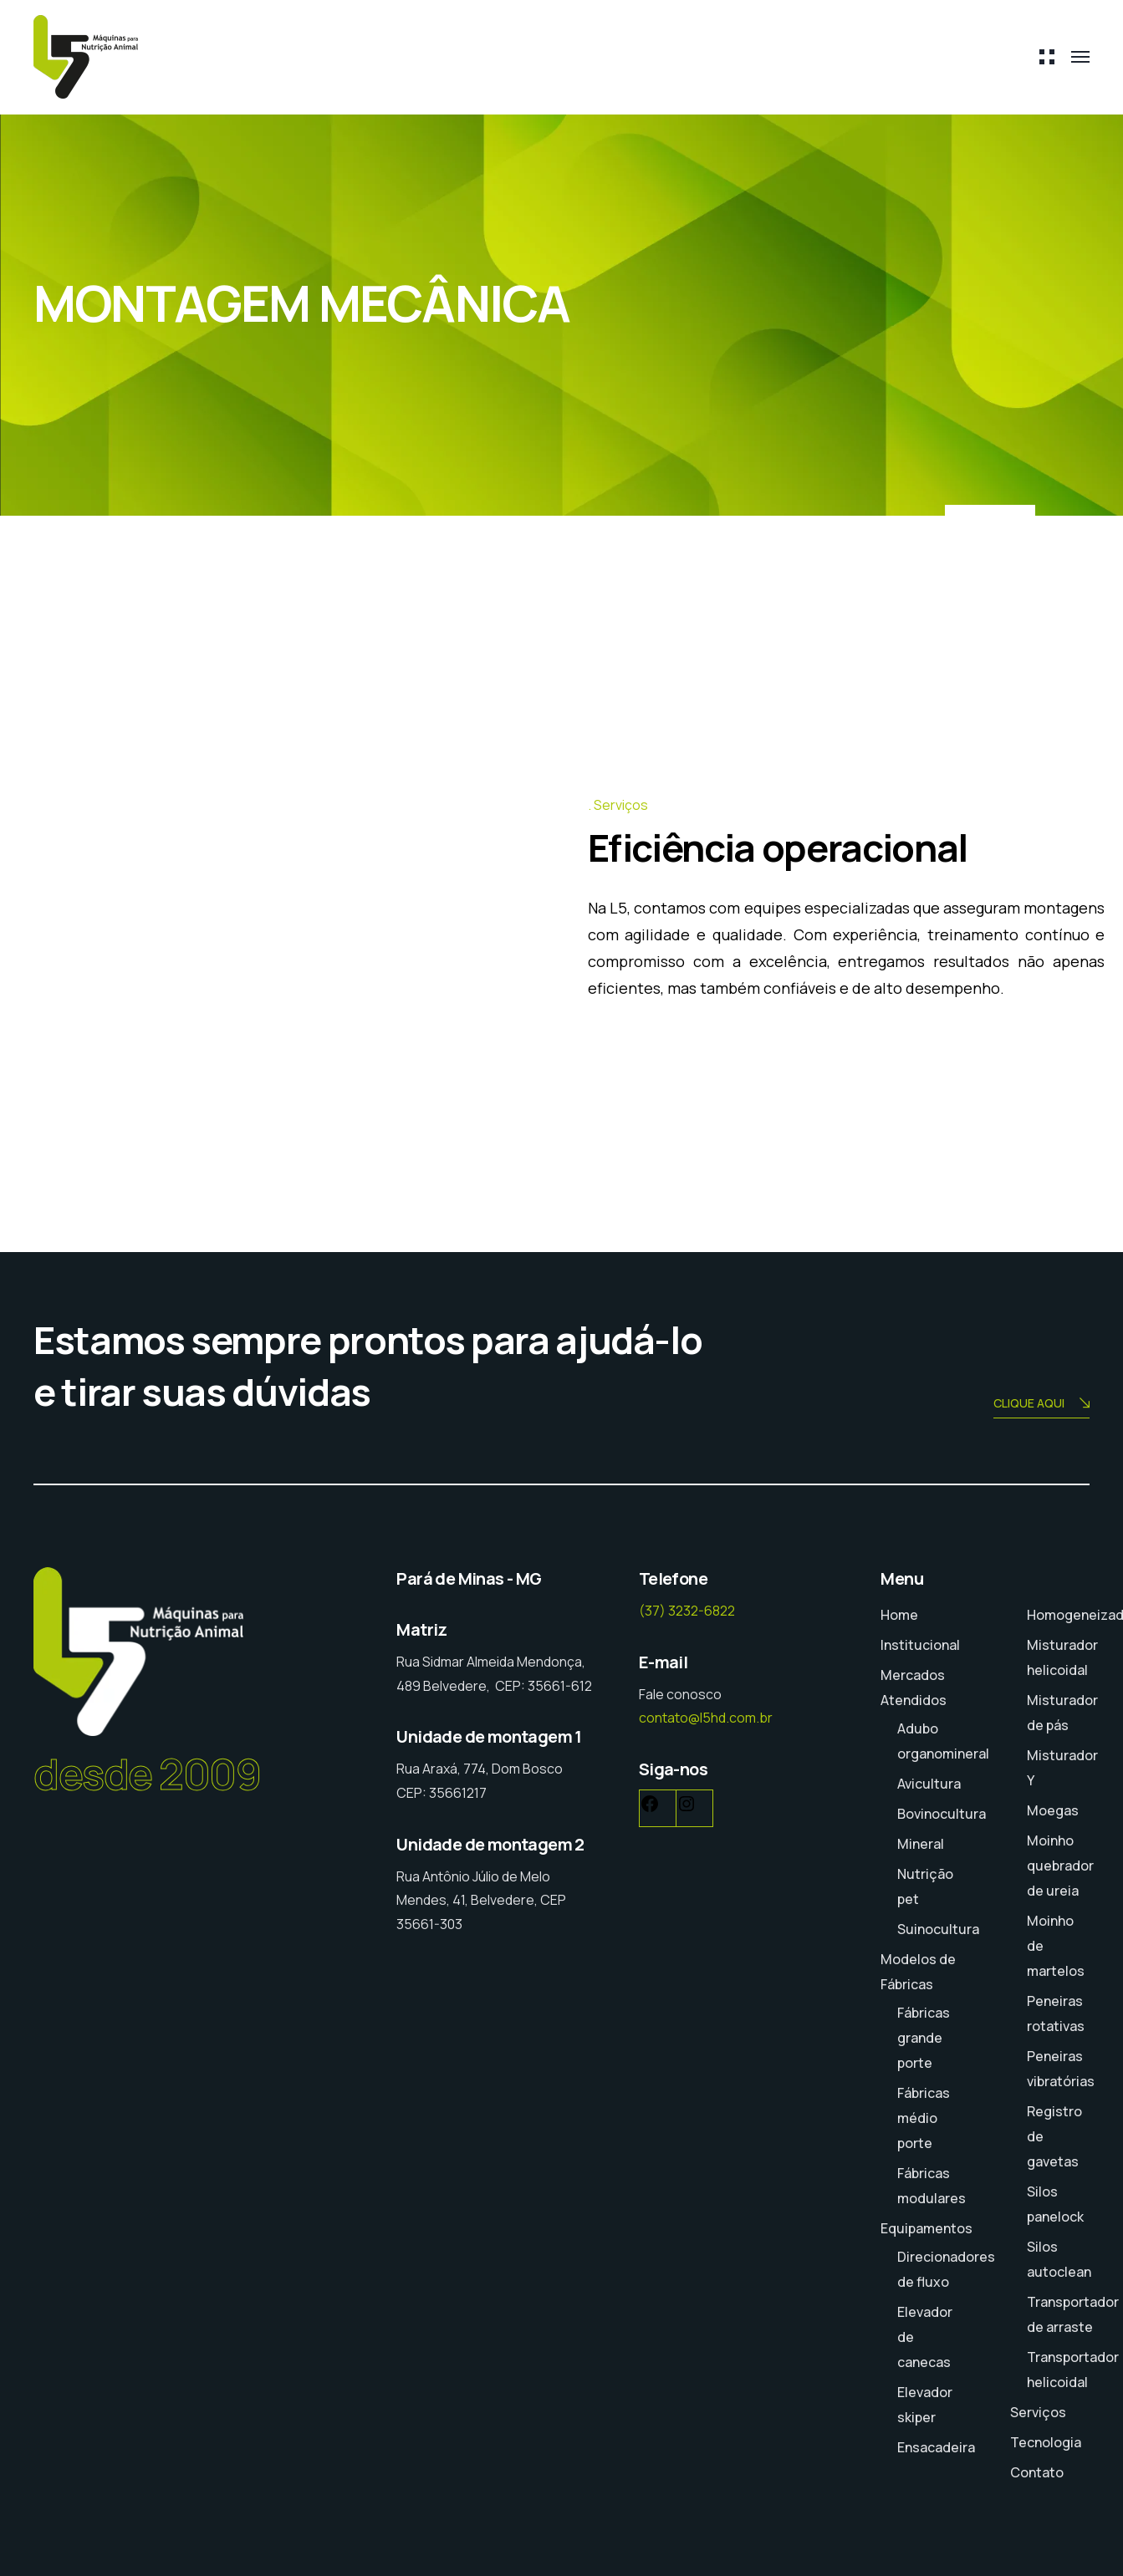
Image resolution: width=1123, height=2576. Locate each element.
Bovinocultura (941, 1814)
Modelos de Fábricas (918, 1971)
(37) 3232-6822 (687, 1610)
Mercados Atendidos (914, 1687)
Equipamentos (926, 2228)
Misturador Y (1062, 1767)
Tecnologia (1045, 2442)
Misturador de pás (1062, 1712)
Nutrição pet (925, 1886)
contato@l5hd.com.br (706, 1717)
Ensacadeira (936, 2447)
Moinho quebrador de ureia (1060, 1865)
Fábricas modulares (931, 2185)
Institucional (920, 1645)
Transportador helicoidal (1073, 2369)
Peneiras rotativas (1056, 2013)
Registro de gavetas (1054, 2136)
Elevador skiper (924, 2404)
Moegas (1053, 1810)
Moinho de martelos (1056, 1946)
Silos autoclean (1059, 2259)
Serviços (1038, 2412)
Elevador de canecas (924, 2337)
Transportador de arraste (1073, 2314)
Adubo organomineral (943, 1741)
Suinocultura (938, 1929)
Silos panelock (1055, 2204)
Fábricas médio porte (923, 2118)
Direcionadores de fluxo (946, 2269)
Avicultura (929, 1783)
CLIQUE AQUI (1041, 1404)
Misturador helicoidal (1062, 1657)
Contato (1037, 2472)
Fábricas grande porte (923, 2037)
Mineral (920, 1844)
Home (899, 1615)
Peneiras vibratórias (1061, 2068)
